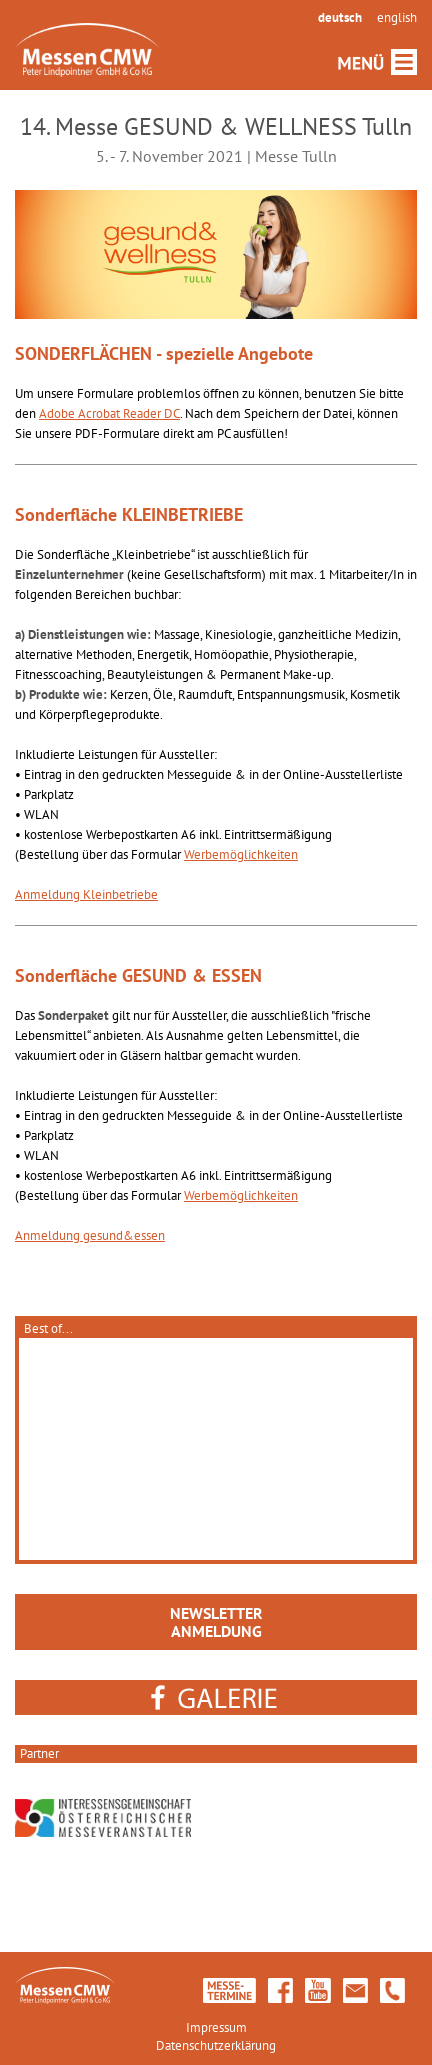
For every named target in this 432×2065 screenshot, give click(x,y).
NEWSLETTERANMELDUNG (216, 1622)
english (397, 17)
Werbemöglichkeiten (241, 854)
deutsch (340, 17)
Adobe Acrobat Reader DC (109, 413)
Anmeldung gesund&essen (90, 1235)
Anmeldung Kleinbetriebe (86, 894)
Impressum (216, 2027)
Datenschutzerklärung (216, 2045)
